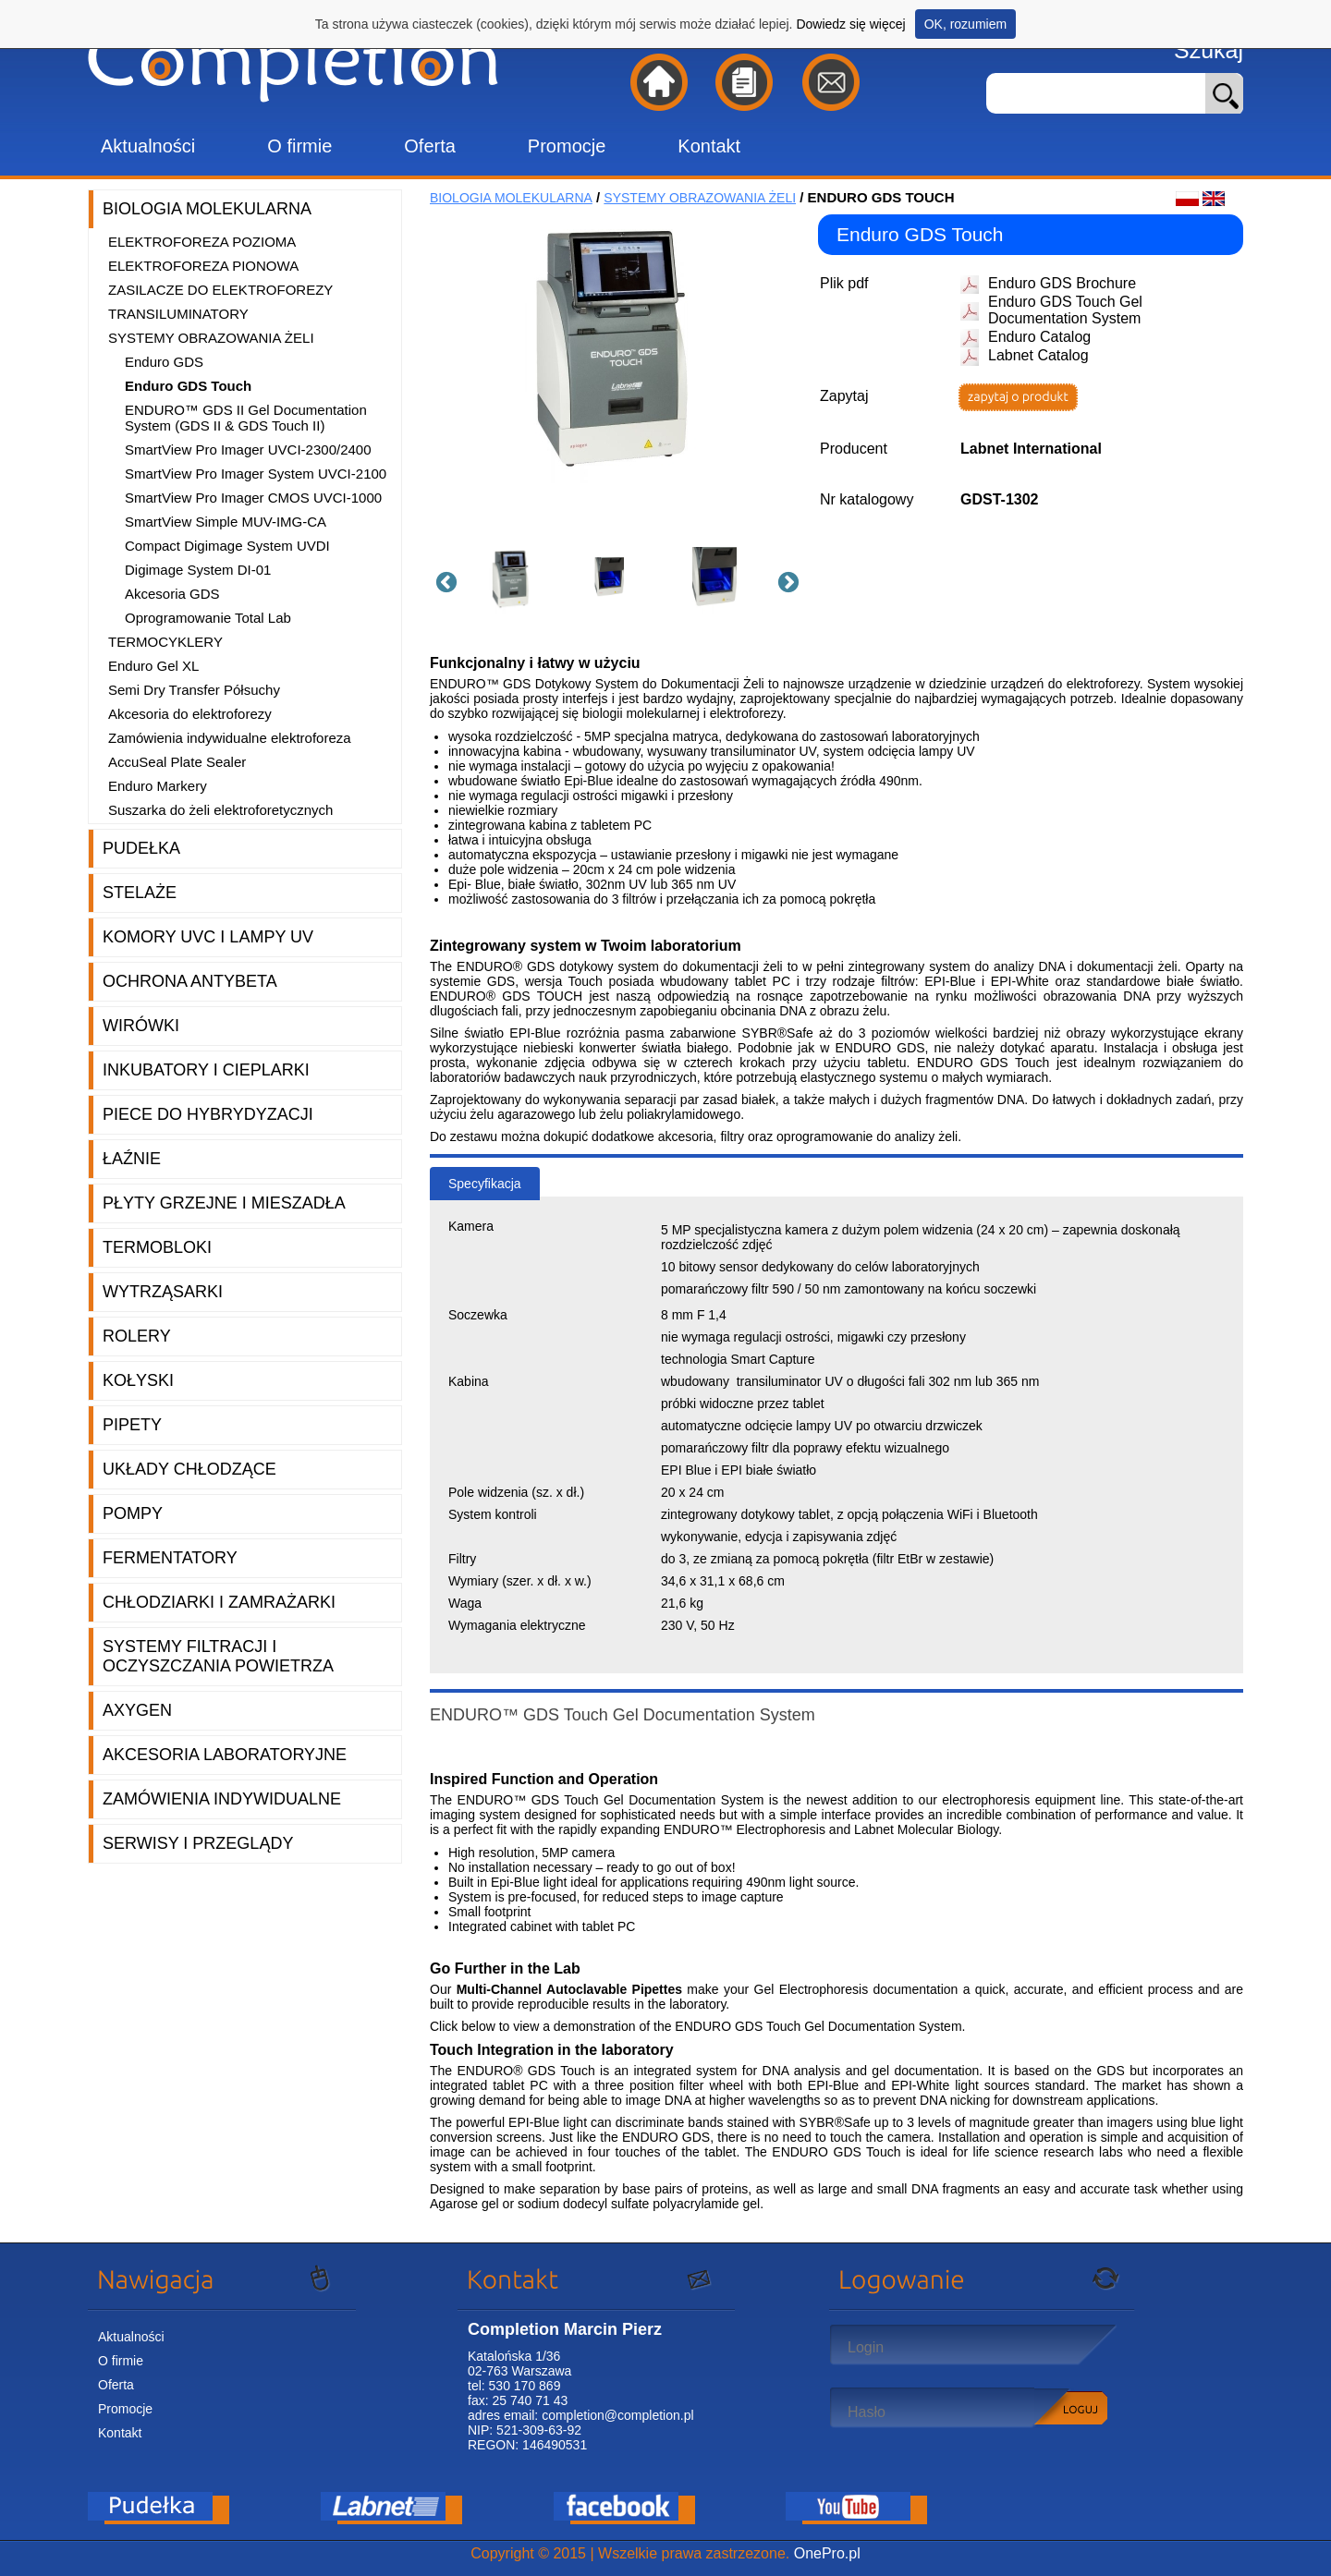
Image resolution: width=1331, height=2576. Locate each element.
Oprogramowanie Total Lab (208, 618)
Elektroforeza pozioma (202, 241)
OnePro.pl (827, 2553)
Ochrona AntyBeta (190, 981)
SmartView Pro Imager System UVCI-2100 (255, 473)
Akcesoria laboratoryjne (225, 1754)
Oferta (430, 146)
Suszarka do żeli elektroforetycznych (220, 810)
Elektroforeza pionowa (203, 265)
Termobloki (157, 1247)
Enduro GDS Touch (188, 386)
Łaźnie (132, 1158)
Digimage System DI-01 (198, 569)
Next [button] (785, 580)
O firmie (299, 146)
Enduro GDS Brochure (1062, 283)
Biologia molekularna (207, 209)
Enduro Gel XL (153, 666)
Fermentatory (170, 1558)
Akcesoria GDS (172, 593)
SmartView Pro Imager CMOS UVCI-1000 (253, 497)
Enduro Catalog (1039, 337)
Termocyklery (165, 642)
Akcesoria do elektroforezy (190, 714)
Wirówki (141, 1025)
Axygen (137, 1710)
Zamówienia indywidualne (222, 1799)
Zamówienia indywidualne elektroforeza (229, 738)
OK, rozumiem (965, 24)
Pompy (133, 1513)
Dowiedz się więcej (850, 24)
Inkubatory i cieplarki (206, 1070)
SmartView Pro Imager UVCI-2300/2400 (248, 449)
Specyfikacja (484, 1183)
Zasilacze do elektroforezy (220, 290)
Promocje (566, 146)
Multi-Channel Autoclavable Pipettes (569, 1989)
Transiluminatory (178, 314)
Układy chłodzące (189, 1469)
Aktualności (148, 146)
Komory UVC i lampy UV (208, 937)
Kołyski (138, 1380)
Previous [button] (443, 580)
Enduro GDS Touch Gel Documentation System (1065, 310)
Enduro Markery (157, 786)
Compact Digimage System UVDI (227, 545)
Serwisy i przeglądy (198, 1843)
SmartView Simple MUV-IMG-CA (225, 521)
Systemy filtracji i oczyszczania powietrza (218, 1656)
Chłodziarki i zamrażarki (219, 1602)
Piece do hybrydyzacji (208, 1114)
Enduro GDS (164, 362)
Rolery (137, 1336)
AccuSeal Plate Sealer (177, 762)
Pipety (132, 1425)
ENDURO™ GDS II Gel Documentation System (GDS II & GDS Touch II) (246, 417)
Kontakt (709, 146)
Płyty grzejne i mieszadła (224, 1203)
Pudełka (141, 848)
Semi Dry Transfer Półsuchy (194, 690)
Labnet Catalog (1038, 355)
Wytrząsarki (163, 1291)
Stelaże (140, 892)
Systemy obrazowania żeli (211, 338)
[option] (517, 580)
